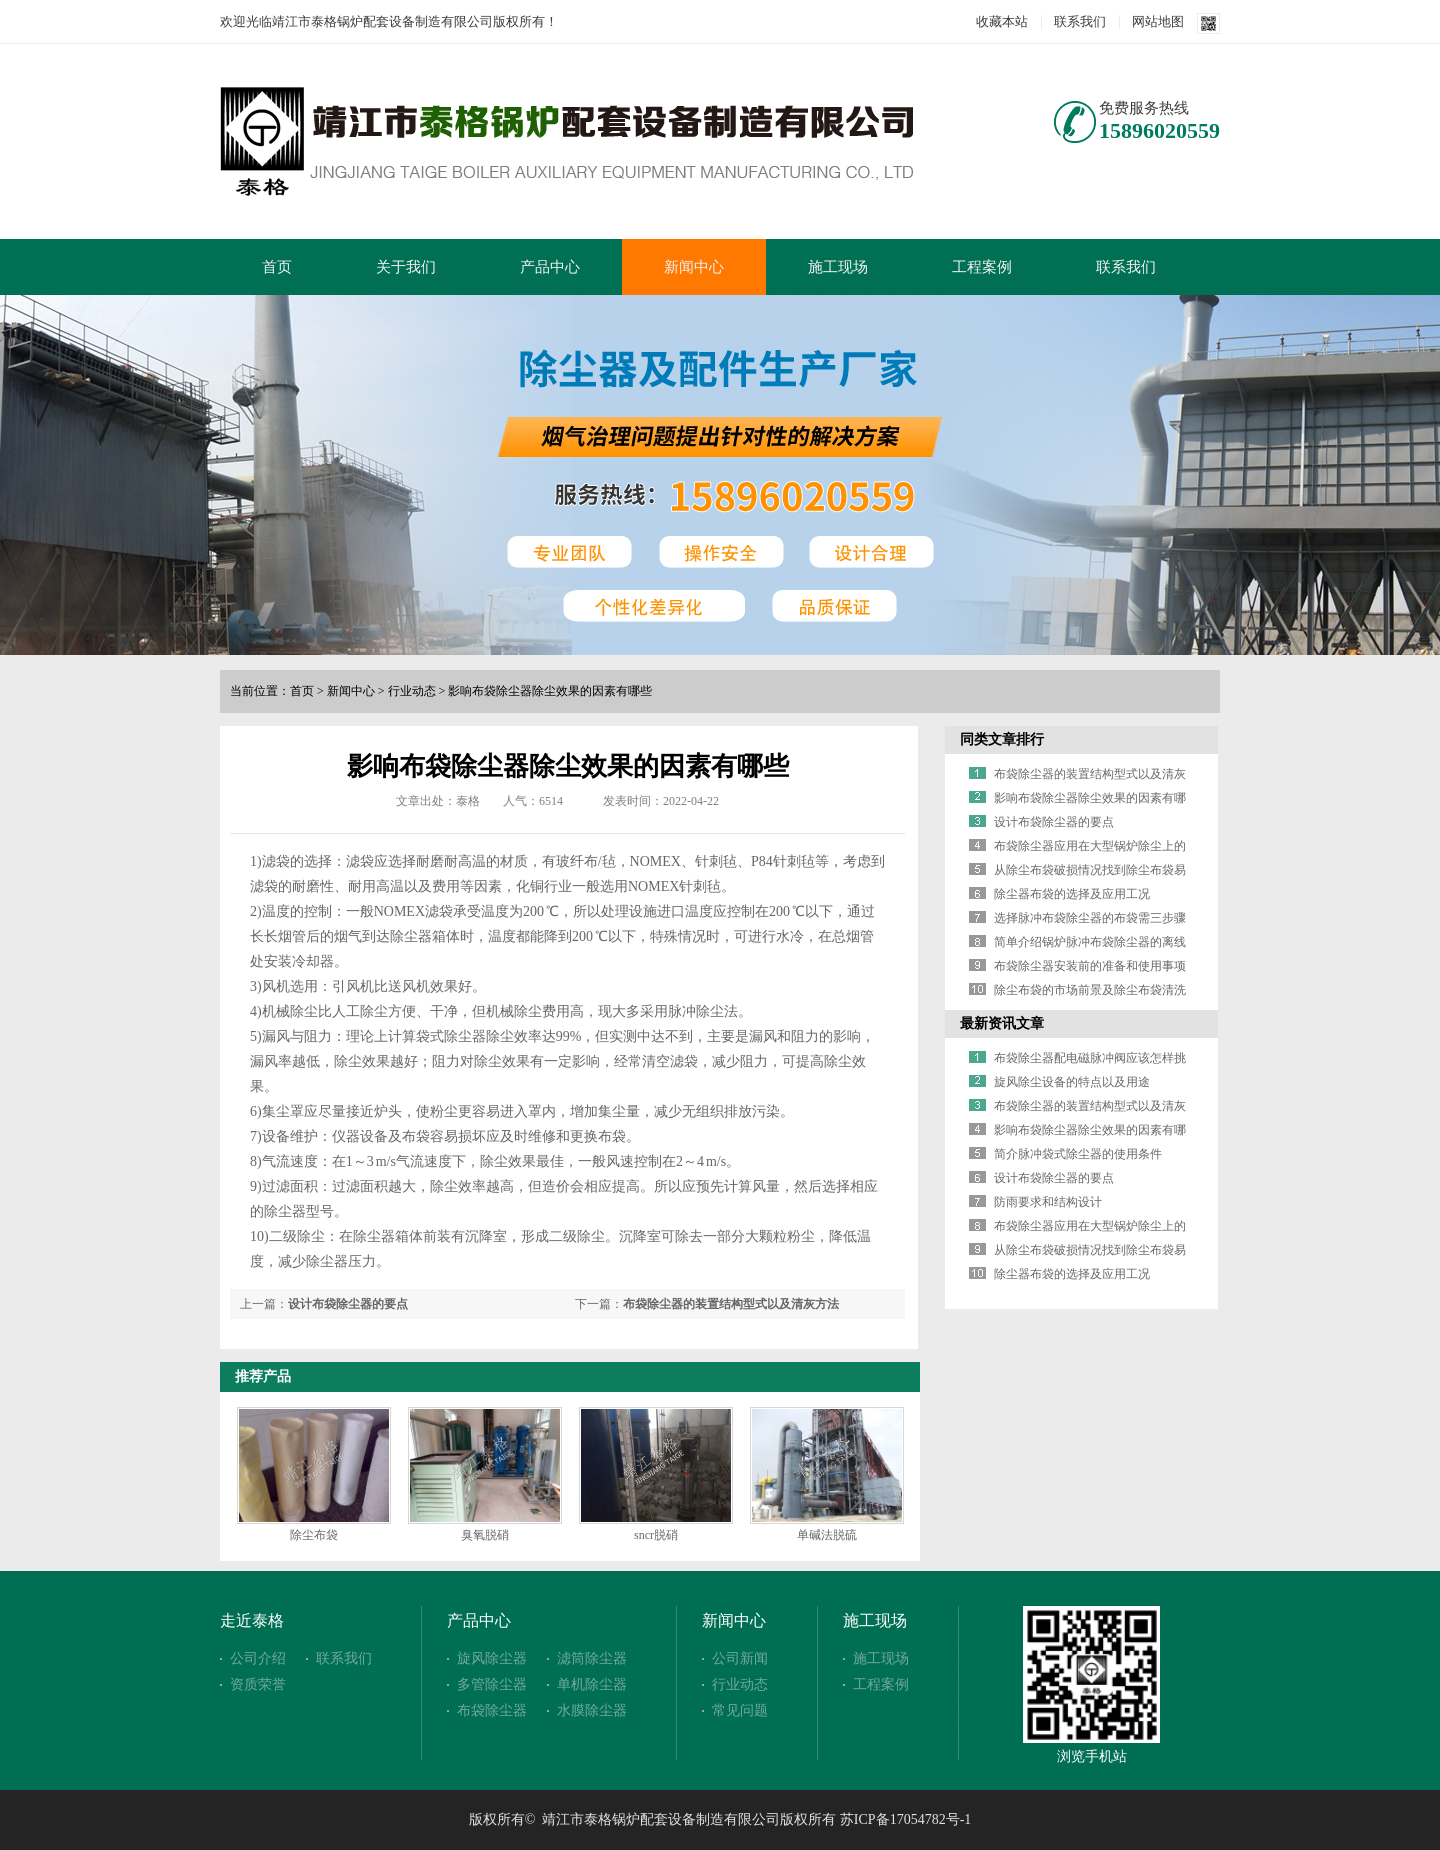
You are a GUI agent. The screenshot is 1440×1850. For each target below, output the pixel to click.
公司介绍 (258, 1658)
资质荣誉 (258, 1684)
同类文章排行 (1002, 739)
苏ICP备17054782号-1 (905, 1819)
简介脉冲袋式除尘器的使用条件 (1078, 1154)
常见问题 (740, 1710)
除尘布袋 (314, 1535)
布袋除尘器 (492, 1710)
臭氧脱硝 (485, 1535)
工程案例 (982, 267)
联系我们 (1080, 21)
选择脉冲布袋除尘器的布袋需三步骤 (1090, 918)
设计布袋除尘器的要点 (348, 1304)
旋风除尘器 (492, 1658)
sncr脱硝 (656, 1535)
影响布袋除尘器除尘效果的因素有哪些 (550, 691)
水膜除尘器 (592, 1710)
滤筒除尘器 (592, 1658)
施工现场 (838, 267)
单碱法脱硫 (827, 1535)
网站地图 (1158, 21)
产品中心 (550, 267)
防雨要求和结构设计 (1048, 1202)
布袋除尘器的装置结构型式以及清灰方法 (731, 1304)
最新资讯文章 (1002, 1023)
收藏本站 (1002, 21)
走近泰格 (252, 1620)
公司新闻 (740, 1658)
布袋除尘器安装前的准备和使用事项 (1090, 966)
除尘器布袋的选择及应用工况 (1072, 894)
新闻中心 (694, 267)
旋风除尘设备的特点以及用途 (1072, 1082)
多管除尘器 (492, 1684)
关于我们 (406, 267)
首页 (277, 267)
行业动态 (412, 691)
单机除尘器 (592, 1684)
